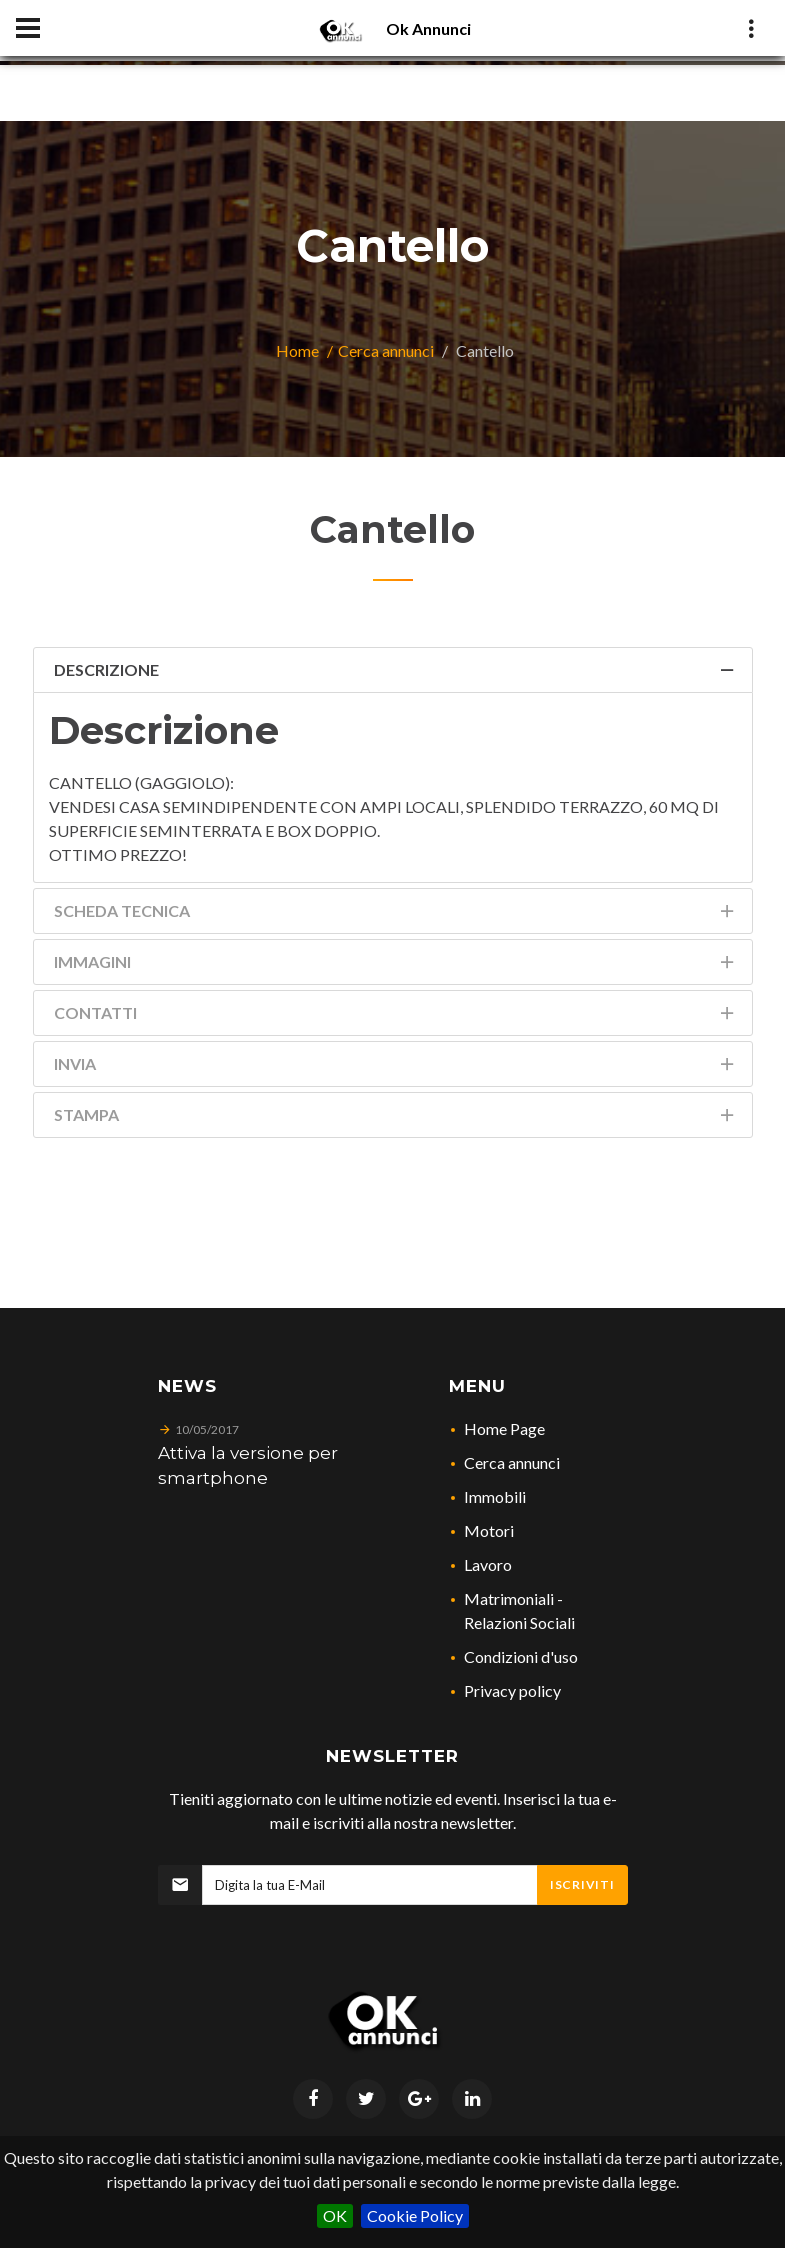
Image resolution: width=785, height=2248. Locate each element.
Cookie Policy (415, 2215)
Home (297, 350)
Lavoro (488, 1564)
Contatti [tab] (395, 1016)
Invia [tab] (395, 1067)
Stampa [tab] (395, 1118)
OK (335, 2215)
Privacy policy (512, 1690)
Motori (489, 1530)
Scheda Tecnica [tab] (395, 914)
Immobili (495, 1496)
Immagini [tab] (395, 965)
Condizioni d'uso (521, 1656)
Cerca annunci (386, 350)
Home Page (504, 1428)
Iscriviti (582, 1884)
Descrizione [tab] (395, 673)
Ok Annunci (428, 28)
